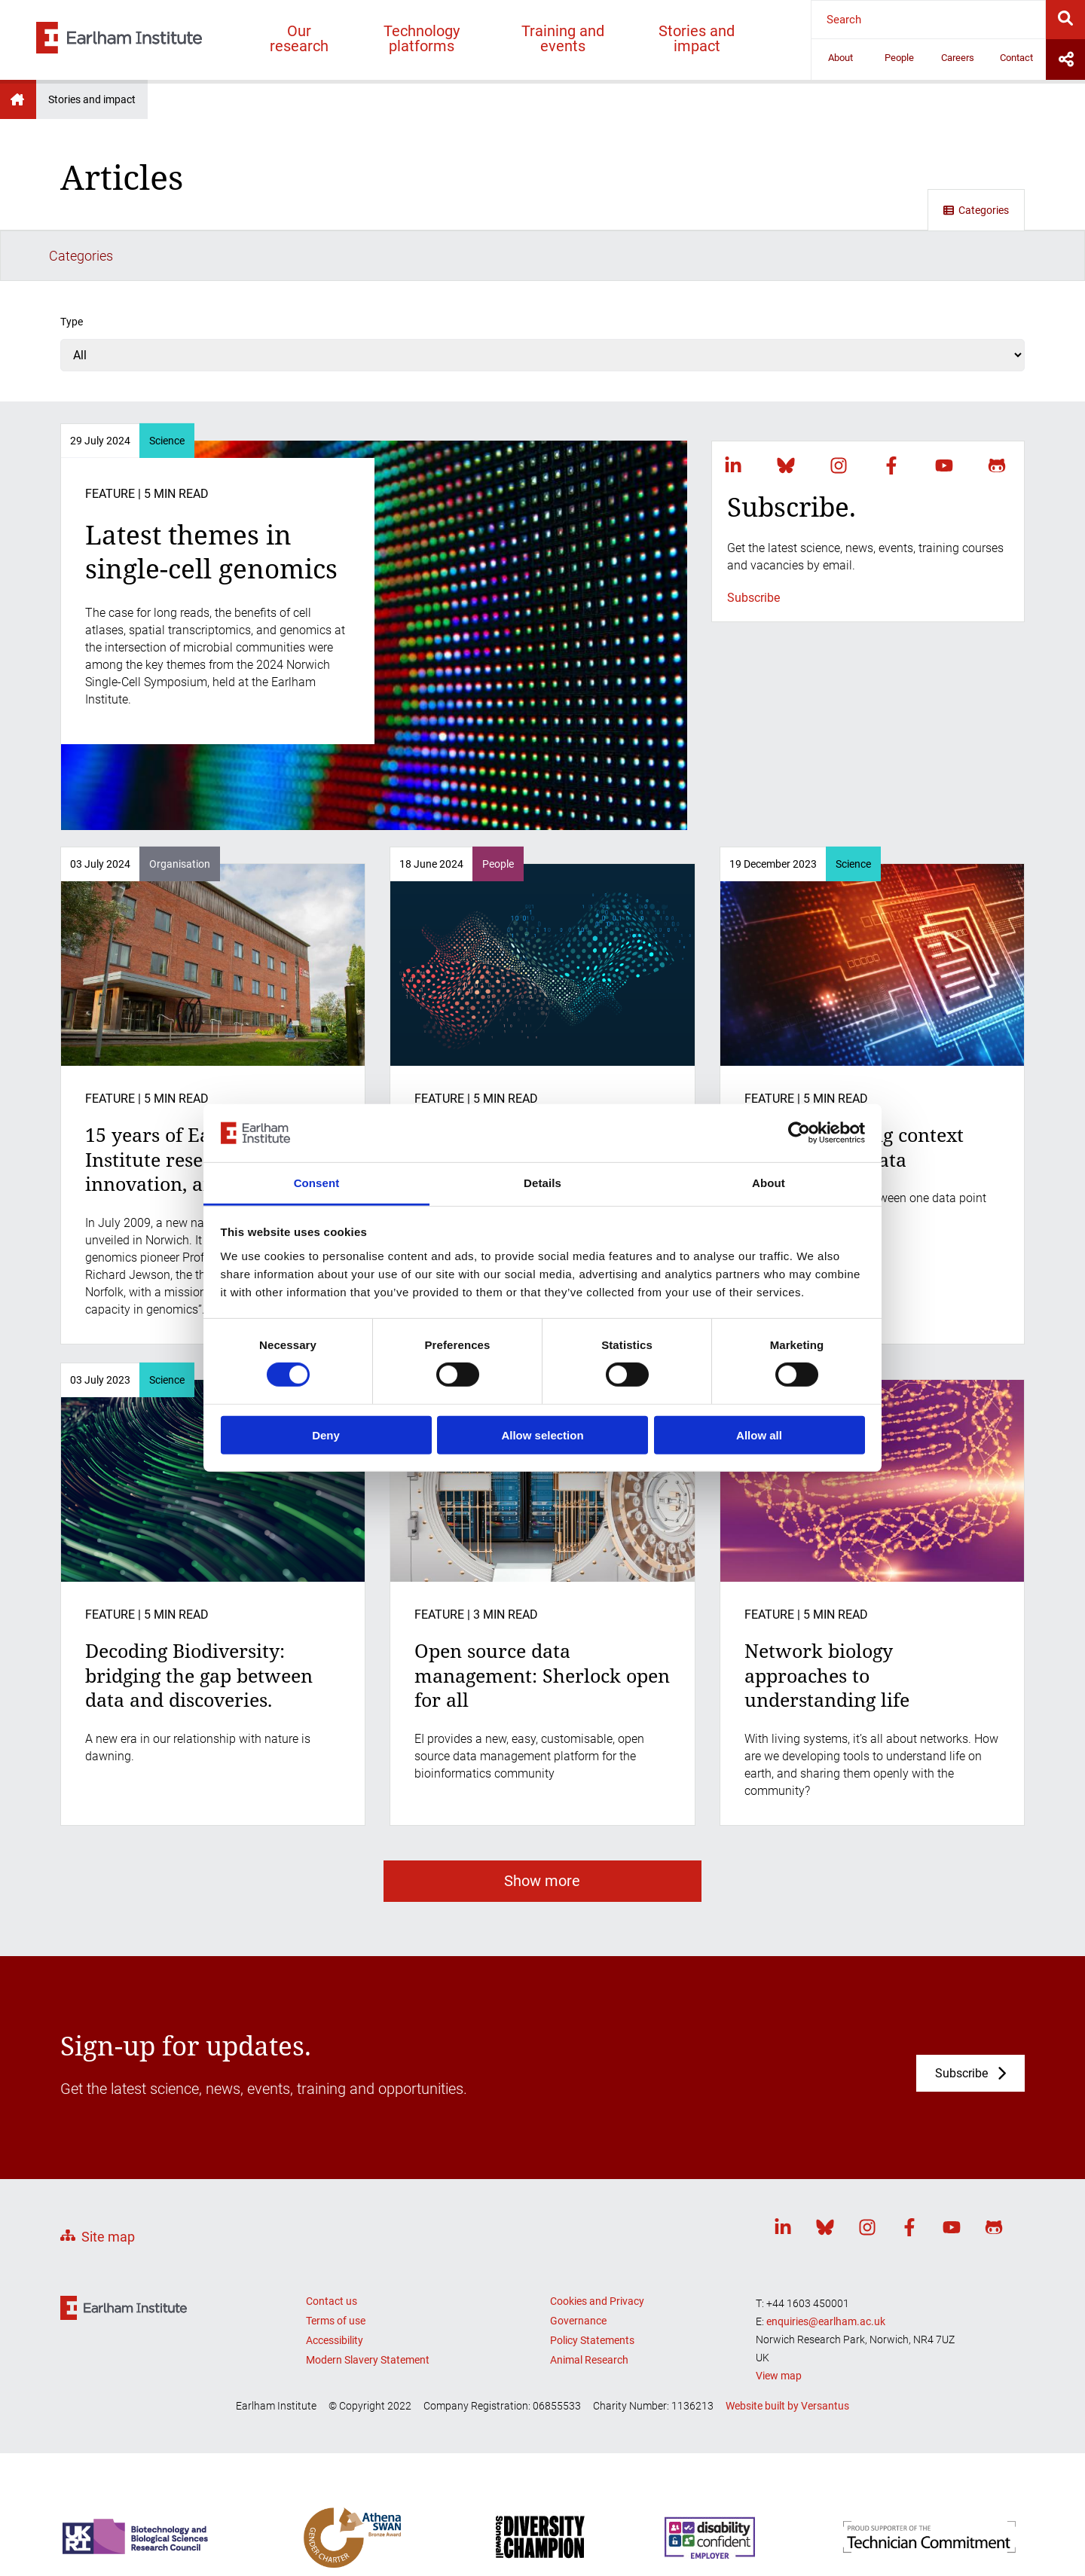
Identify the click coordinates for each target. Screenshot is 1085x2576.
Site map (108, 2186)
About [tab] (768, 1183)
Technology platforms (422, 38)
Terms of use (335, 2269)
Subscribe (753, 546)
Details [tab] (542, 1183)
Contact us (331, 2250)
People (899, 57)
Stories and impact (697, 38)
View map (779, 2324)
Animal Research (589, 2308)
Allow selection (542, 1434)
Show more (542, 1830)
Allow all (759, 1434)
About (840, 57)
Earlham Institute (18, 99)
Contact (1016, 57)
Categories (976, 210)
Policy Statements (592, 2289)
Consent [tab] (317, 1183)
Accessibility (334, 2289)
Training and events (562, 38)
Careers (957, 57)
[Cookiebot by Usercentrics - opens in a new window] (799, 1133)
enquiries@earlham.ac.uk (825, 2270)
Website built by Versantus (787, 2355)
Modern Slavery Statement (367, 2308)
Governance (578, 2269)
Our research (299, 38)
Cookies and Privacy (597, 2250)
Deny (326, 1434)
